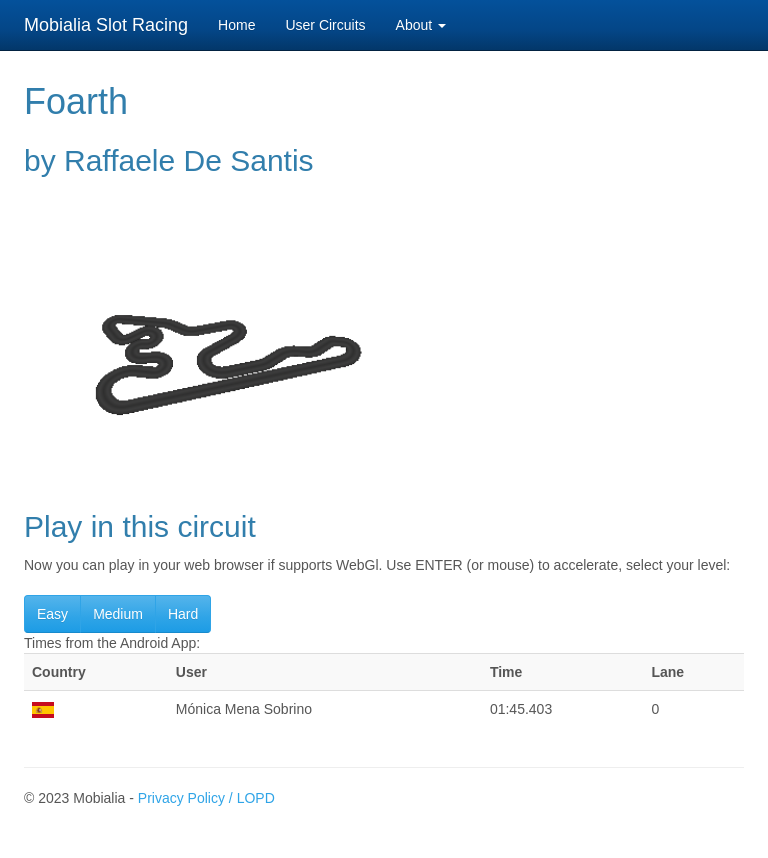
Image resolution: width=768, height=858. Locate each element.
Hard (183, 614)
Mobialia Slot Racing (106, 25)
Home (236, 25)
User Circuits (325, 25)
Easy (52, 614)
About (421, 25)
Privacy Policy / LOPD (206, 798)
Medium (118, 614)
